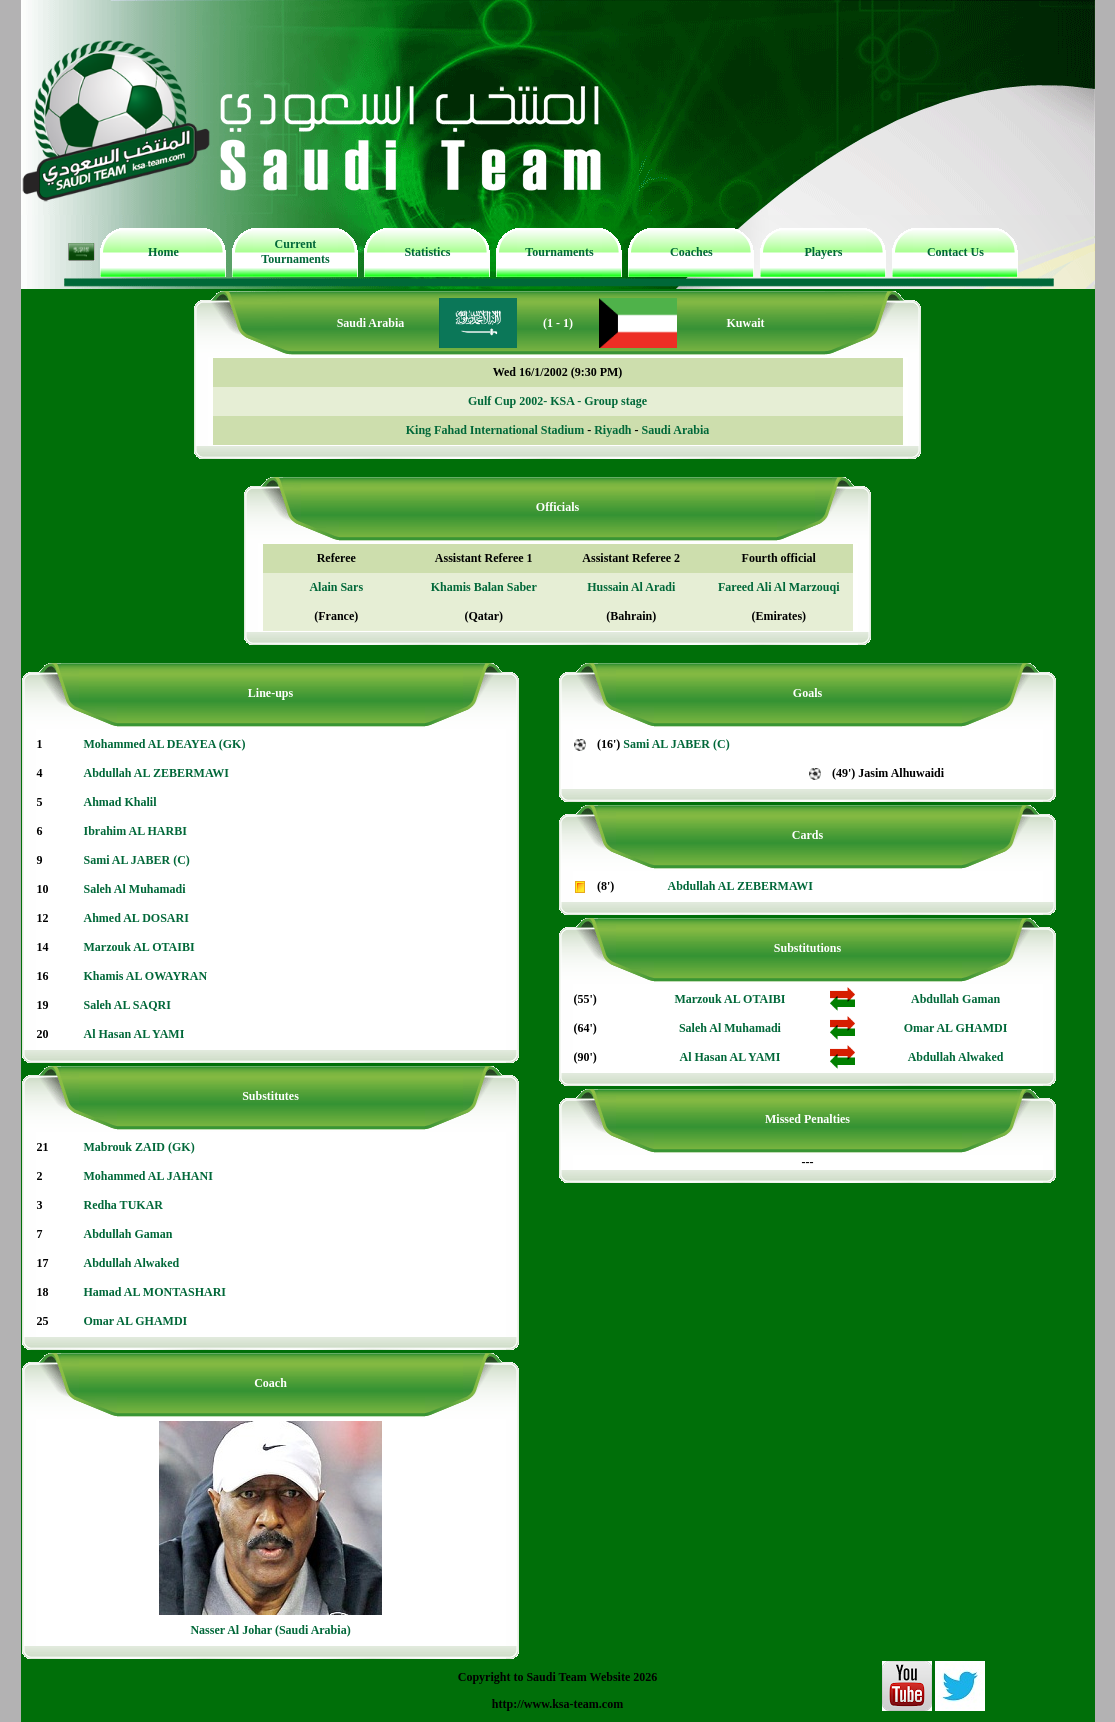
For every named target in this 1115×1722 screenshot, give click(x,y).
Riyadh (612, 430)
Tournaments (559, 252)
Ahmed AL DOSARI (136, 918)
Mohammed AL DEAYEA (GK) (165, 744)
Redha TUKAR (123, 1205)
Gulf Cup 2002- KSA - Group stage (557, 401)
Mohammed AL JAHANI (148, 1176)
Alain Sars (336, 587)
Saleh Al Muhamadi (135, 889)
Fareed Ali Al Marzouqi (778, 587)
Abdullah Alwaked (132, 1263)
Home (163, 252)
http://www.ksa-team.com (557, 1704)
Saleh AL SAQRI (127, 1005)
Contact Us (955, 252)
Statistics (427, 252)
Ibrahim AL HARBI (135, 831)
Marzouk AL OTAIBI (139, 947)
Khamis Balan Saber (484, 587)
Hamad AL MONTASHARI (155, 1292)
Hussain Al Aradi (631, 587)
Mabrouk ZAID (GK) (139, 1147)
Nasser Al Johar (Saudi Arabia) (270, 1630)
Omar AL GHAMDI (136, 1321)
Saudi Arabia (676, 430)
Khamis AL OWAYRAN (146, 976)
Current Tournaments (295, 251)
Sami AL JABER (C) (137, 860)
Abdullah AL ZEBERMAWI (156, 773)
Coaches (691, 252)
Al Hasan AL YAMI (134, 1034)
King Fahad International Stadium (495, 430)
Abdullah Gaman (128, 1234)
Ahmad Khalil (120, 802)
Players (823, 252)
